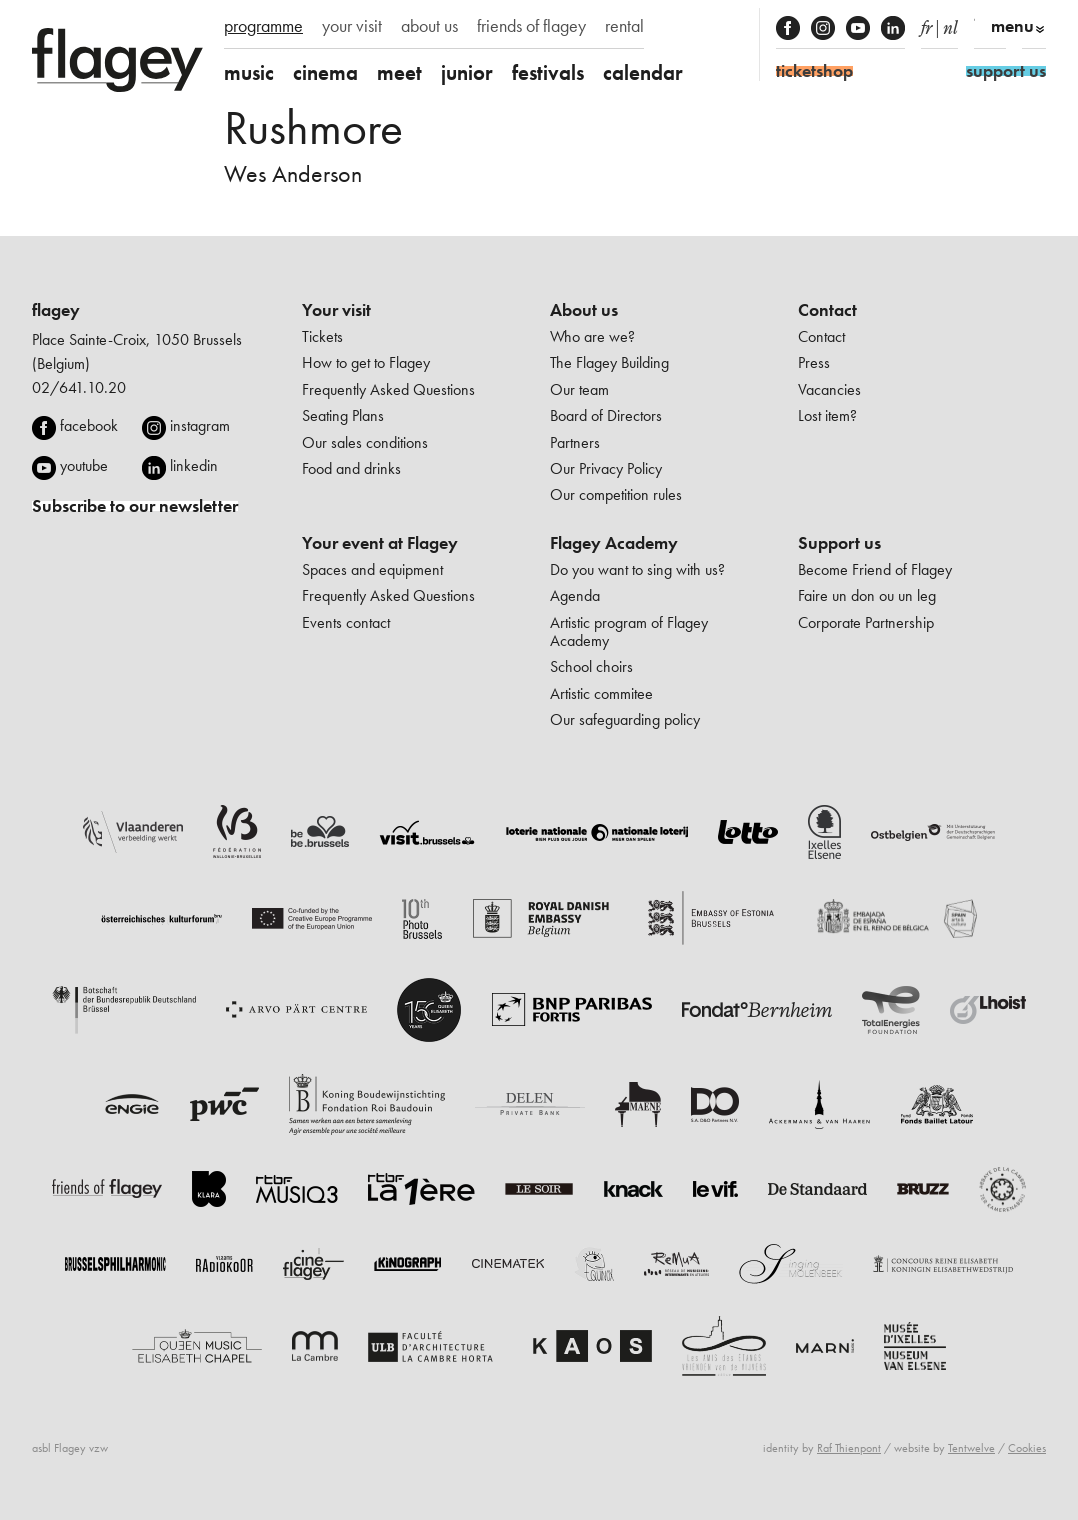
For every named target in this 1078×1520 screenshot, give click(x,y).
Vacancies (829, 389)
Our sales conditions (365, 442)
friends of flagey (531, 26)
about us (429, 26)
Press (814, 362)
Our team (579, 389)
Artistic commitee (601, 693)
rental (624, 26)
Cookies (1027, 1448)
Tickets (322, 336)
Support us (839, 543)
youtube (84, 465)
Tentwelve (971, 1448)
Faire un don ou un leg (867, 595)
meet (399, 72)
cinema (325, 72)
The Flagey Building (609, 362)
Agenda (575, 595)
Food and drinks (351, 468)
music (249, 72)
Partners (575, 442)
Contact (827, 310)
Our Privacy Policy (606, 468)
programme (263, 26)
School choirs (591, 666)
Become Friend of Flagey (875, 569)
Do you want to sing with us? (637, 569)
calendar (643, 72)
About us (584, 310)
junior (467, 72)
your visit (352, 26)
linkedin (194, 465)
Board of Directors (606, 415)
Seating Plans (343, 415)
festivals (548, 72)
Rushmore (313, 127)
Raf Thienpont (849, 1448)
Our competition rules (616, 494)
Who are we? (592, 336)
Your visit (336, 310)
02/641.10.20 (79, 387)
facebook (89, 425)
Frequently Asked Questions (388, 389)
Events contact (346, 622)
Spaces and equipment (372, 569)
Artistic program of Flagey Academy (629, 631)
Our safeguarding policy (625, 719)
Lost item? (827, 415)
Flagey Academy (614, 543)
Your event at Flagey (380, 543)
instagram (200, 425)
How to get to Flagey (366, 362)
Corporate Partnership (866, 622)
